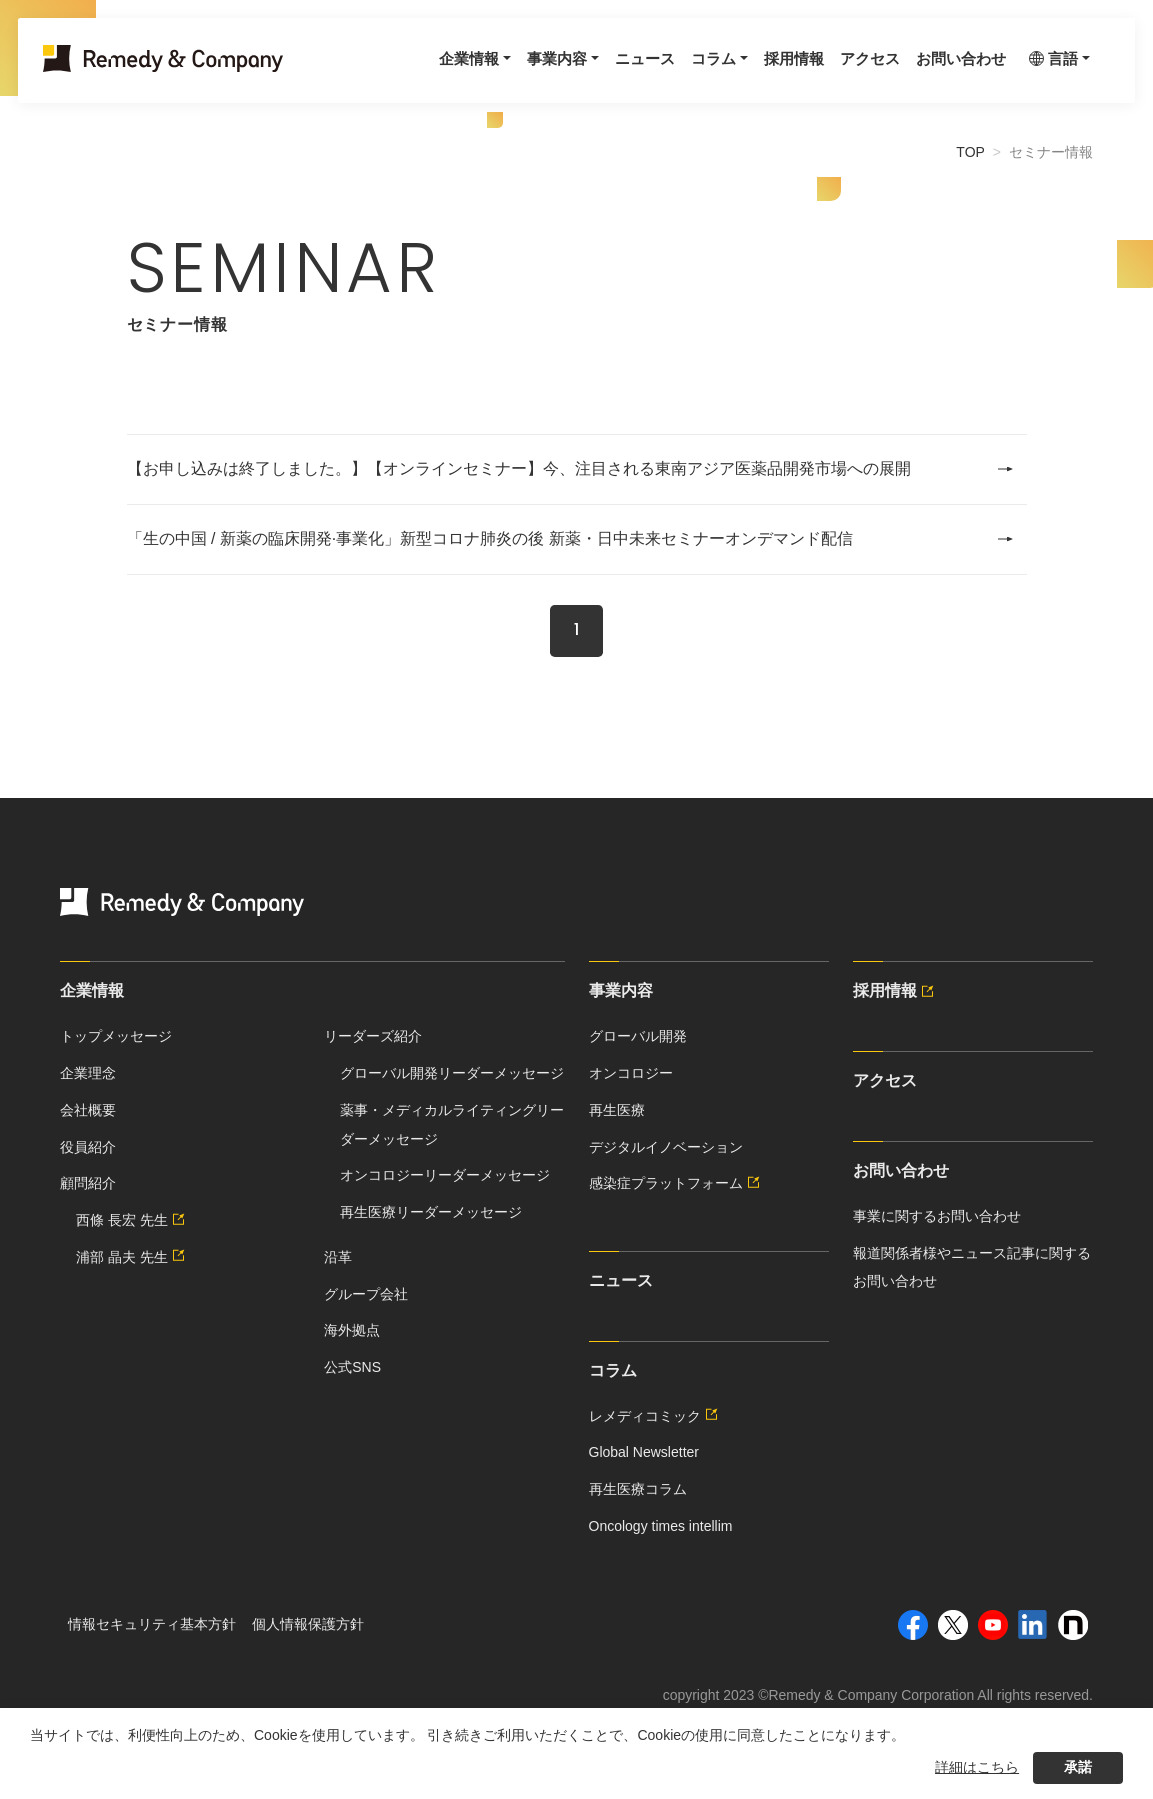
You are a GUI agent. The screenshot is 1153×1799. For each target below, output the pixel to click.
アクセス (839, 71)
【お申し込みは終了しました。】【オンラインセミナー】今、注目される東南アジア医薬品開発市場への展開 (570, 468)
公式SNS (352, 1367)
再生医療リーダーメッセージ (431, 1212)
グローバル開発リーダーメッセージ (452, 1073)
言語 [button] (1041, 71)
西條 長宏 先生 (133, 1220)
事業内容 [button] (511, 71)
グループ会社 (366, 1294)
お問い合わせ (935, 71)
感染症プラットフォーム (677, 1183)
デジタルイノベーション (666, 1147)
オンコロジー (631, 1073)
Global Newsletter (644, 1452)
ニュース (603, 71)
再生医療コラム (638, 1489)
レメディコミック (656, 1416)
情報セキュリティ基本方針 (152, 1624)
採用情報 (759, 71)
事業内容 (621, 990)
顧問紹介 (88, 1183)
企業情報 (92, 990)
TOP (970, 152)
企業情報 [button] (419, 71)
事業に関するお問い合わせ (937, 1216)
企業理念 (88, 1073)
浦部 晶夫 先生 (133, 1257)
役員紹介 (88, 1147)
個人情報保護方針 (308, 1624)
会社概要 (88, 1110)
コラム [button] (675, 71)
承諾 (1078, 1767)
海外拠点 (352, 1330)
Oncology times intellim (661, 1526)
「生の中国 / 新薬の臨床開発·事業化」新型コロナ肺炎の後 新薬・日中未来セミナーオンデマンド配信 (570, 538)
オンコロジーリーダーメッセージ (445, 1175)
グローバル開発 (638, 1036)
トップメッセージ (116, 1036)
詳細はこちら (977, 1767)
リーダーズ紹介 (373, 1036)
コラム (613, 1370)
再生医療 (617, 1110)
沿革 (338, 1257)
